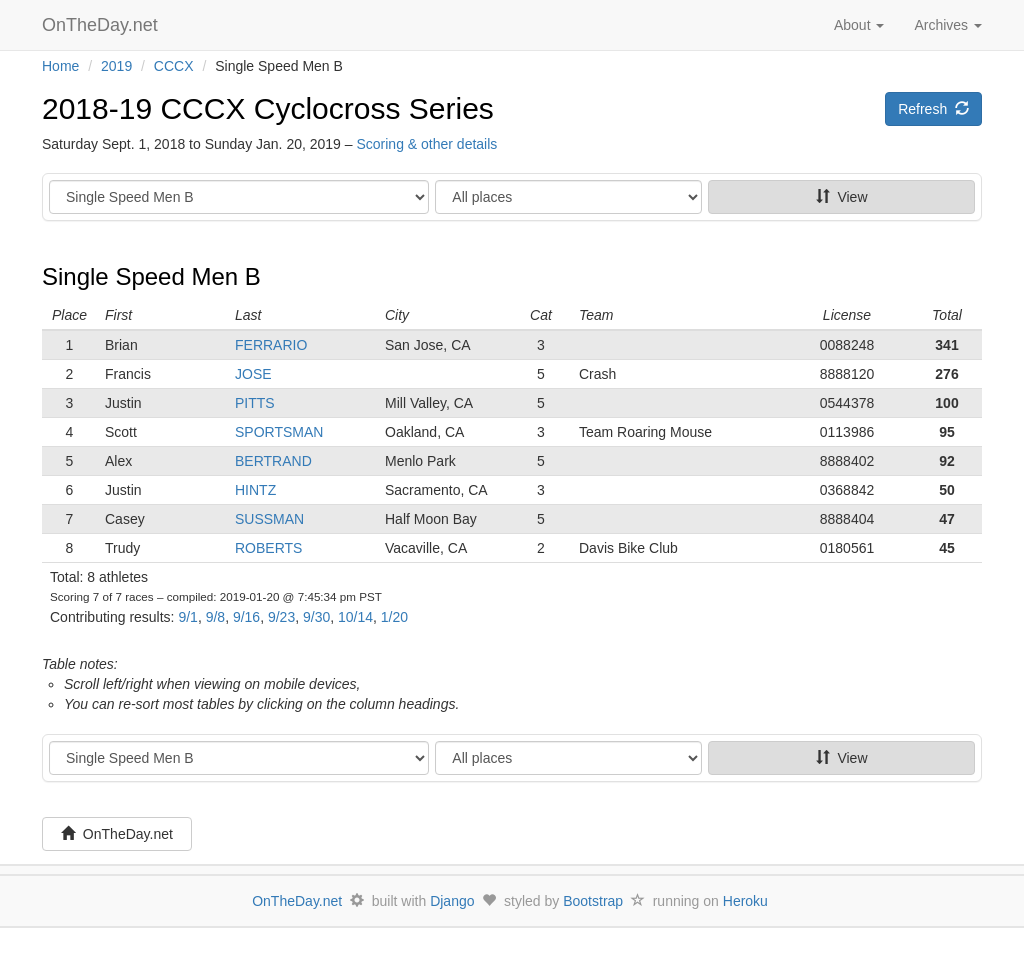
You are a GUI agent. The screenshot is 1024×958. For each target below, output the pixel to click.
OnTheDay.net (102, 25)
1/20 (394, 617)
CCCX (174, 66)
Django (452, 901)
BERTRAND (273, 461)
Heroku (745, 901)
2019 (116, 66)
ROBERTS (268, 548)
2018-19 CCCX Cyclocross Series (268, 108)
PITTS (255, 403)
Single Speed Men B (151, 276)
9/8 (215, 617)
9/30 (316, 617)
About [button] (859, 25)
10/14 (355, 617)
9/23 (281, 617)
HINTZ (255, 490)
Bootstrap (593, 901)
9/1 (187, 617)
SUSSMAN (269, 519)
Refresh (933, 109)
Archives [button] (948, 25)
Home (60, 66)
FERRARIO (271, 345)
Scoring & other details (426, 144)
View (842, 197)
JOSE (253, 374)
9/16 (246, 617)
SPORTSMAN (279, 432)
